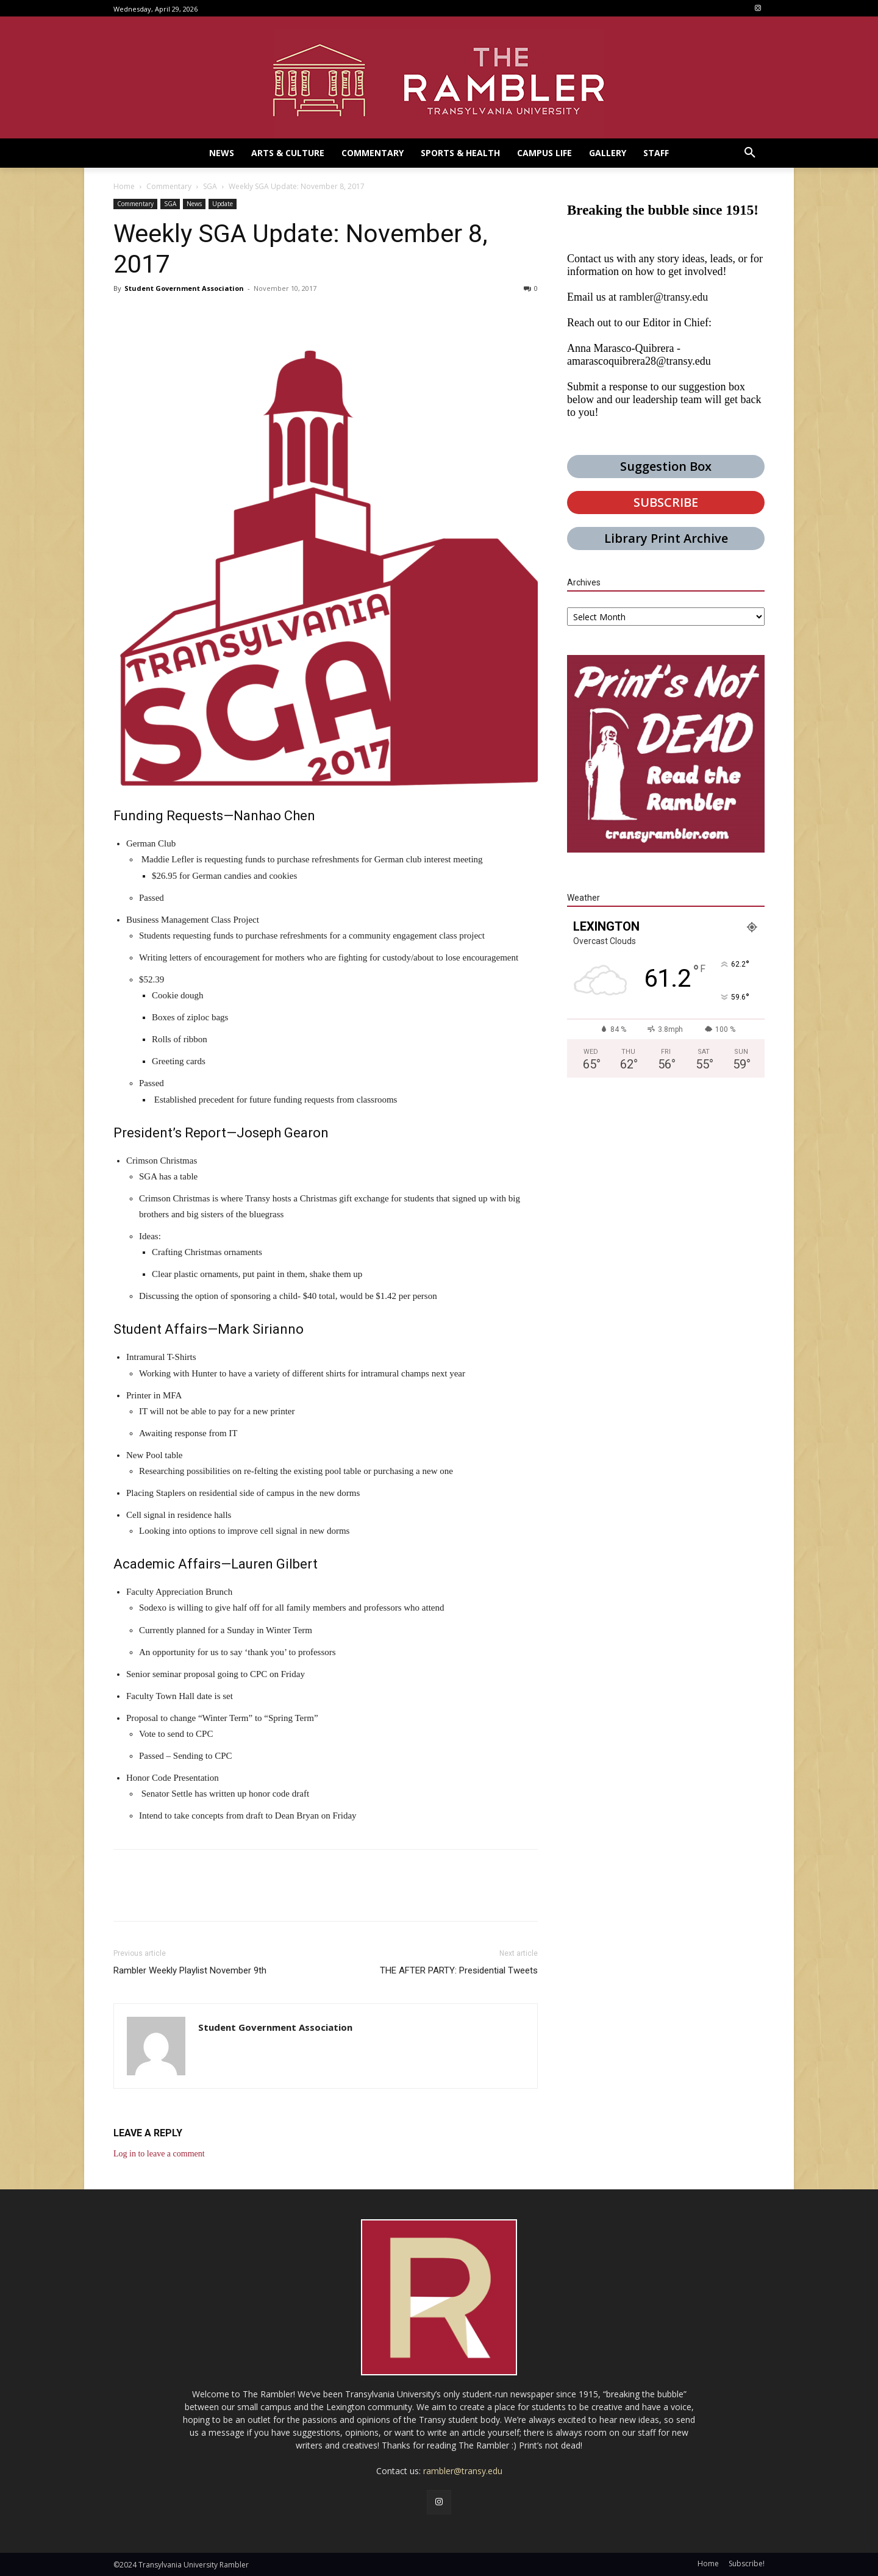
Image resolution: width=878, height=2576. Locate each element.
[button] (750, 153)
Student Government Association (184, 288)
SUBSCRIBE (666, 502)
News (194, 203)
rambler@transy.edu (663, 297)
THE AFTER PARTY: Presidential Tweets (459, 1970)
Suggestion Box (666, 466)
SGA (210, 186)
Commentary (168, 186)
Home (124, 186)
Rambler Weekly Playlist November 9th (189, 1970)
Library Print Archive (666, 538)
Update (222, 203)
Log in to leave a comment (159, 2153)
